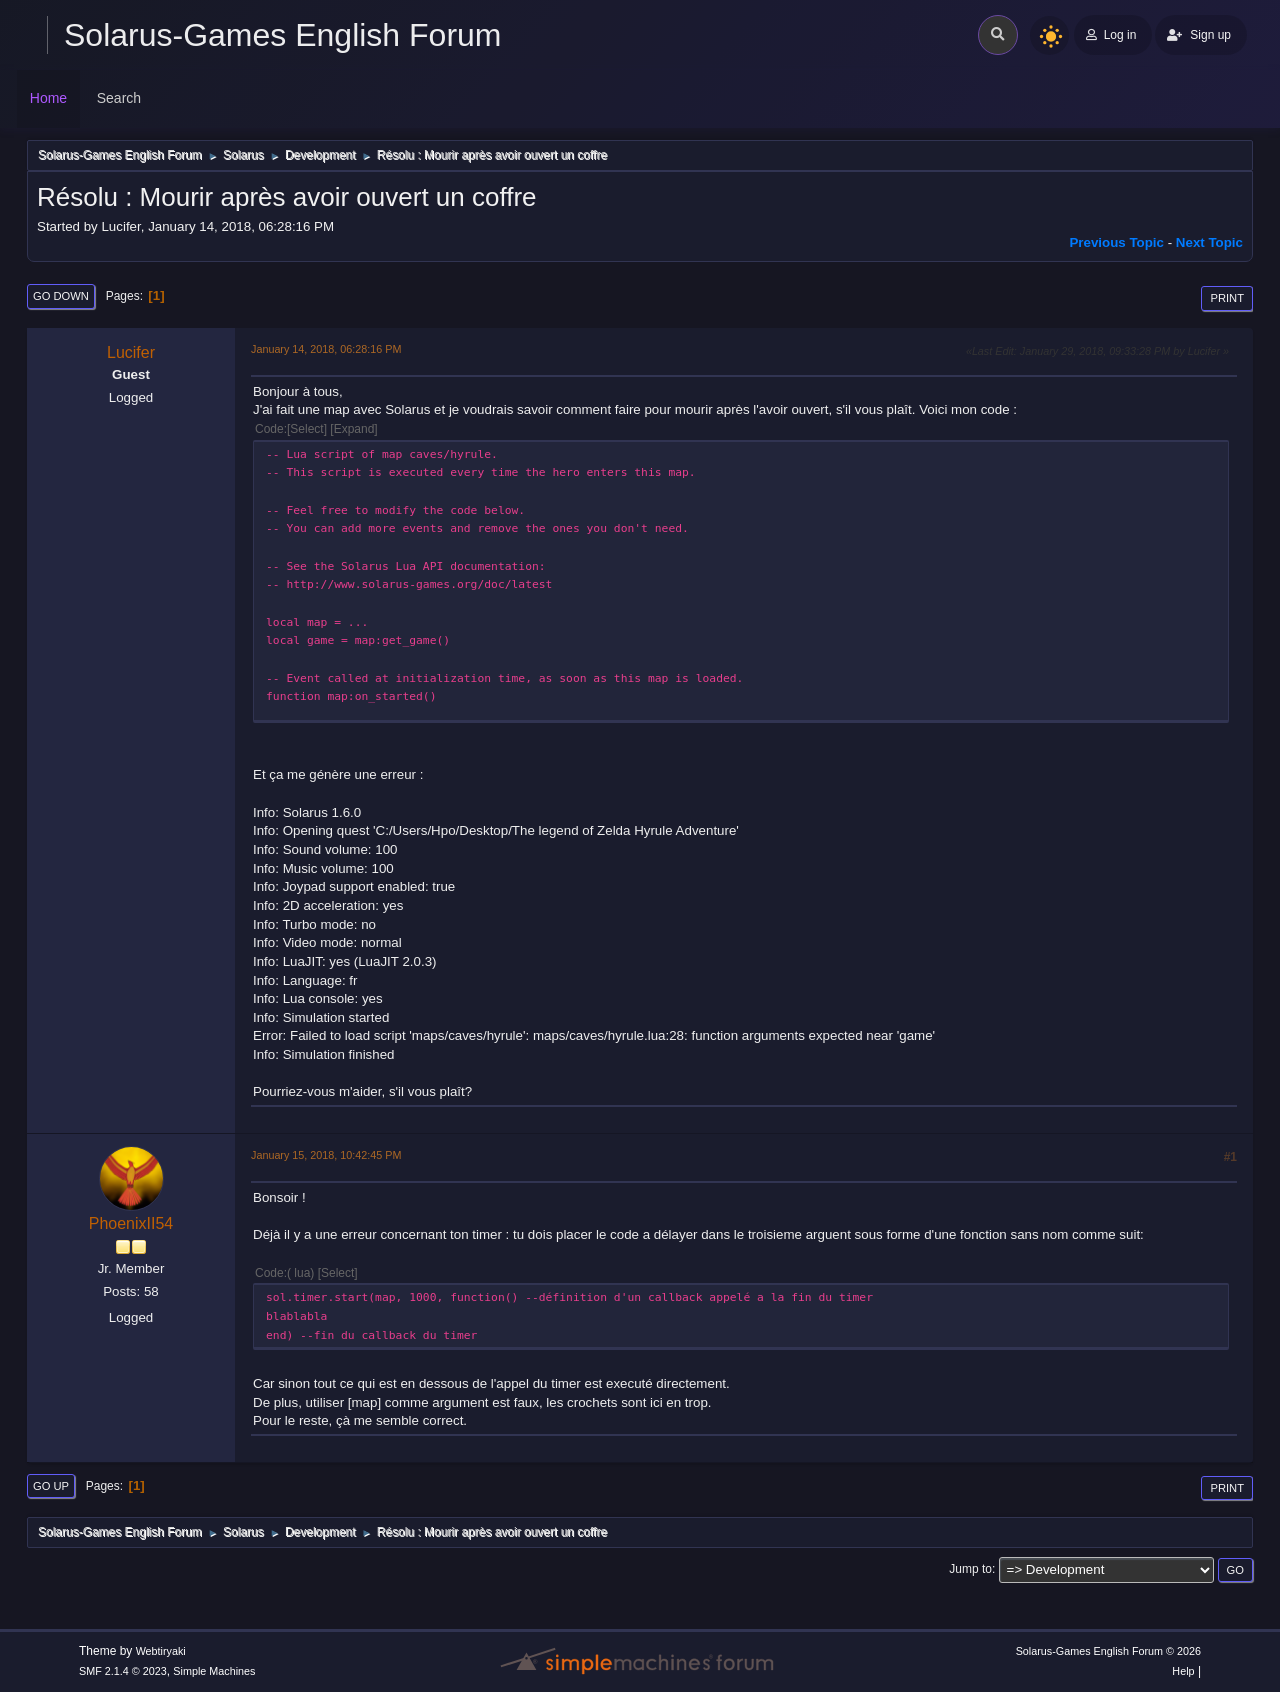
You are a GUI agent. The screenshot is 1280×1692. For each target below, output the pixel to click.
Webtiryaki (161, 1651)
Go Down (61, 296)
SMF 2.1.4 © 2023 (123, 1671)
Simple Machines (214, 1671)
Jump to (970, 1569)
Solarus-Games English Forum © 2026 (1108, 1651)
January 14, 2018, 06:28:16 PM (326, 349)
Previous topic (1116, 242)
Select (306, 429)
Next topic (1209, 242)
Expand (354, 429)
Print (1227, 298)
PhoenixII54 (131, 1223)
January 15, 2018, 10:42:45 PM (326, 1155)
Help (1183, 1671)
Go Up (51, 1486)
